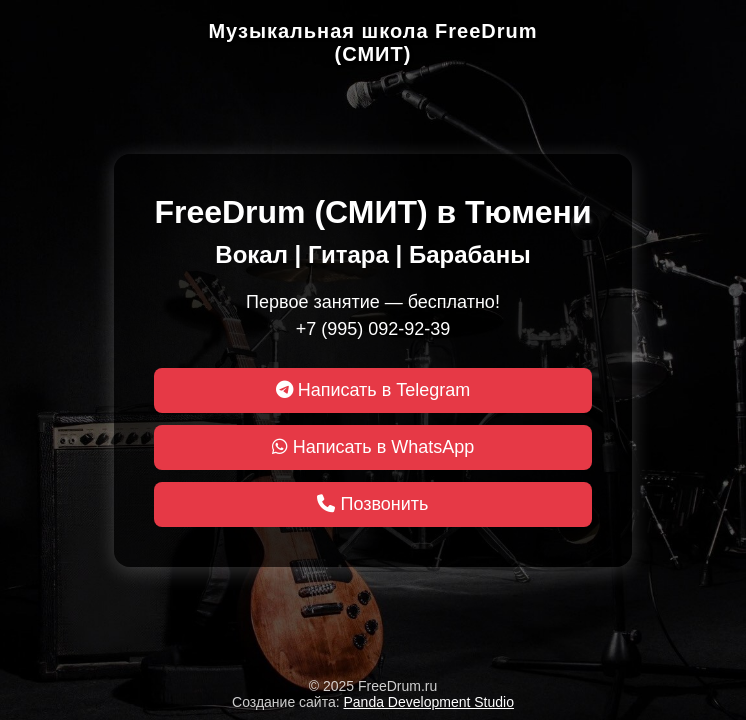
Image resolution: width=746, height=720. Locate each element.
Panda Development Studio (429, 702)
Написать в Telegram (373, 390)
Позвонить (372, 504)
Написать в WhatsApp (373, 447)
